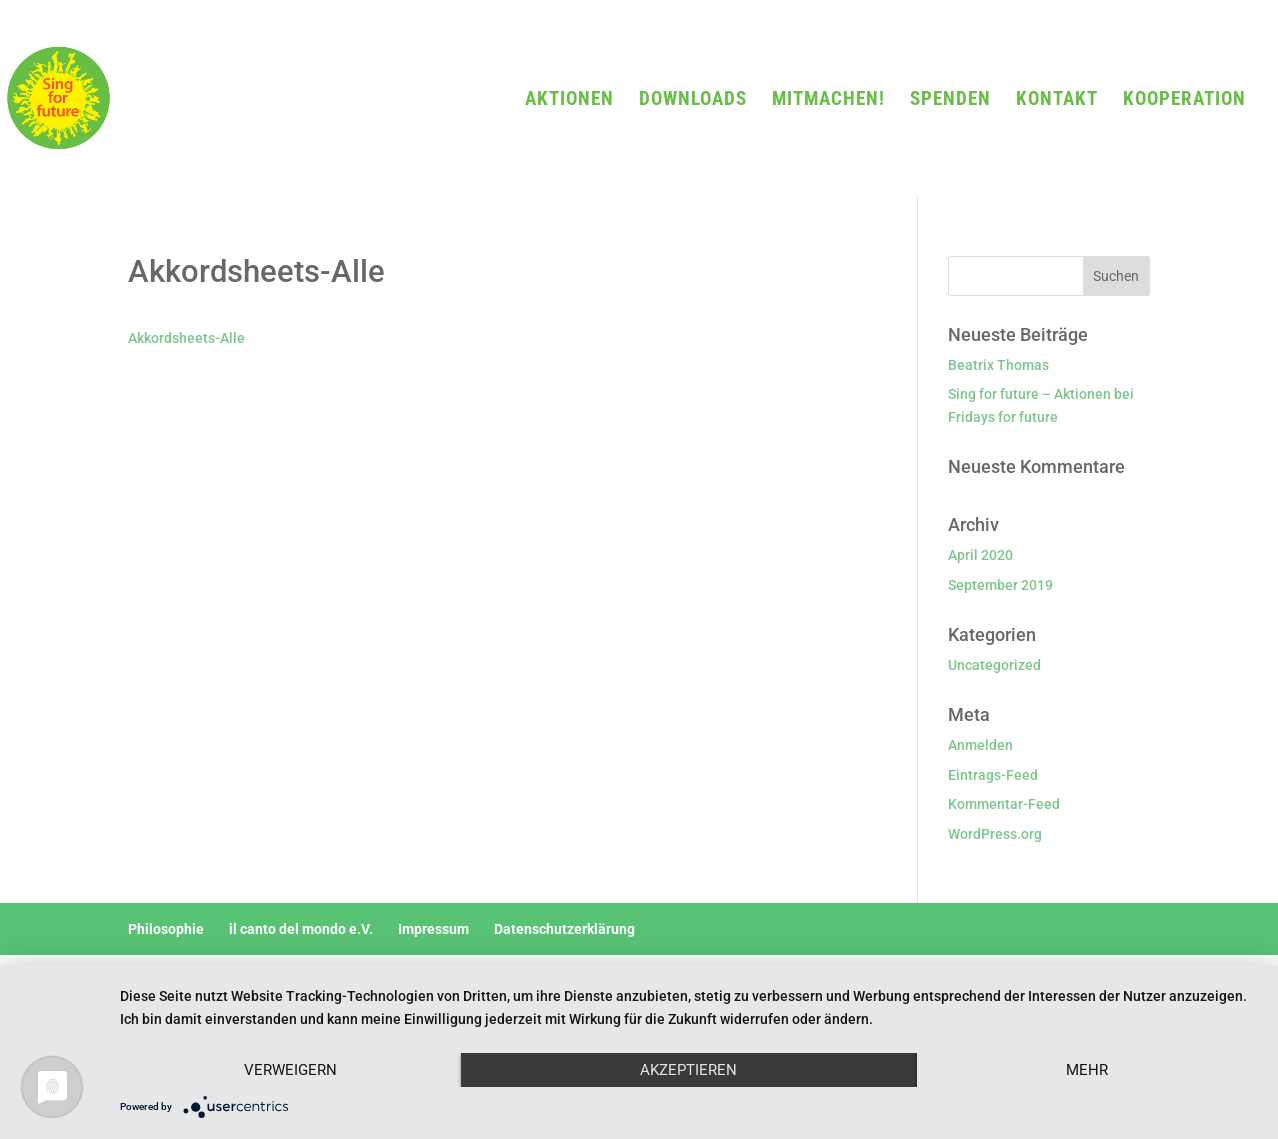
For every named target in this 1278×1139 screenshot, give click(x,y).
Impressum (433, 929)
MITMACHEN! (828, 101)
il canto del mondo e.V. (301, 929)
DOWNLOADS (693, 101)
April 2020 (980, 555)
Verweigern (290, 1070)
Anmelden (980, 745)
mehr (1087, 1070)
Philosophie (166, 929)
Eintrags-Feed (993, 775)
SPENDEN (950, 101)
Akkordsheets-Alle (186, 338)
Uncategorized (994, 665)
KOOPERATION (1184, 101)
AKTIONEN (569, 101)
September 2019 (1000, 585)
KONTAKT (1057, 101)
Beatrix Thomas (998, 365)
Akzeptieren (688, 1070)
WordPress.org (995, 834)
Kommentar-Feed (1004, 804)
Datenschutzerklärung (564, 929)
